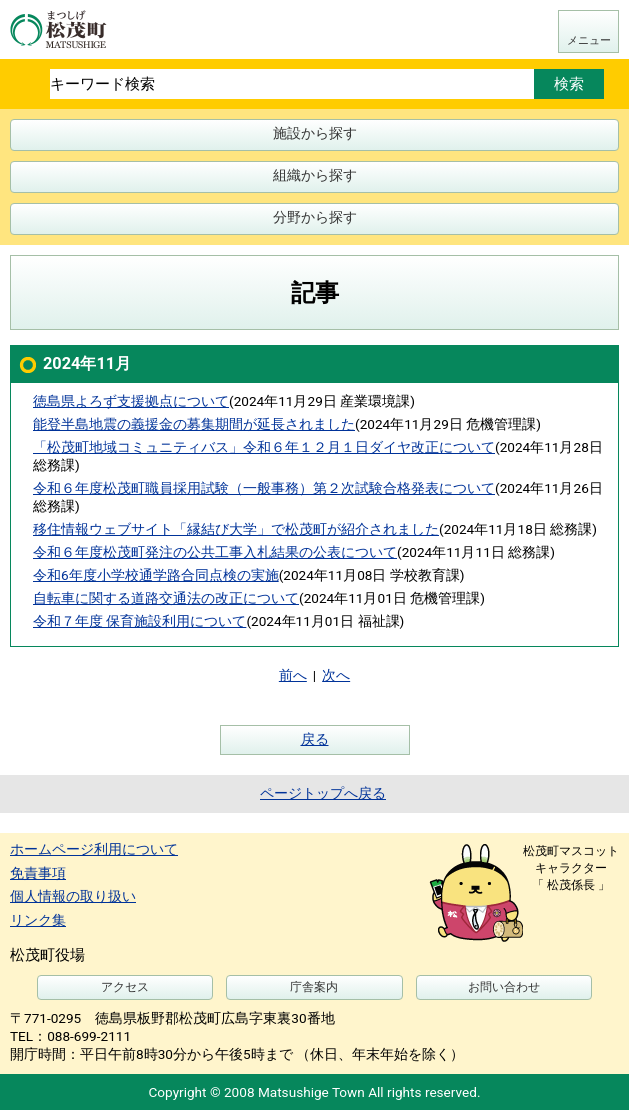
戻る (315, 739)
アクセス (125, 987)
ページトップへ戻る (323, 793)
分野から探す (315, 217)
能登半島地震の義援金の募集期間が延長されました (194, 424)
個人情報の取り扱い (73, 896)
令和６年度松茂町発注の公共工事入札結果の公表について (215, 552)
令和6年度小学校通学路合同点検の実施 (156, 575)
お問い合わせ (504, 987)
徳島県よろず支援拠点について (131, 401)
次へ (336, 675)
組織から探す (315, 175)
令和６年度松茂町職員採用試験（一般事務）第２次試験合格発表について (264, 488)
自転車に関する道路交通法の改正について (166, 598)
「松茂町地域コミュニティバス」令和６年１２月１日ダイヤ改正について (264, 447)
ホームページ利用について (94, 849)
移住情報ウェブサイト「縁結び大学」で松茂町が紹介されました (236, 529)
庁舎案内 (314, 987)
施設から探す (315, 133)
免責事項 (38, 873)
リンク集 (38, 920)
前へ (293, 675)
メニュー (589, 40)
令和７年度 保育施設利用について (139, 621)
